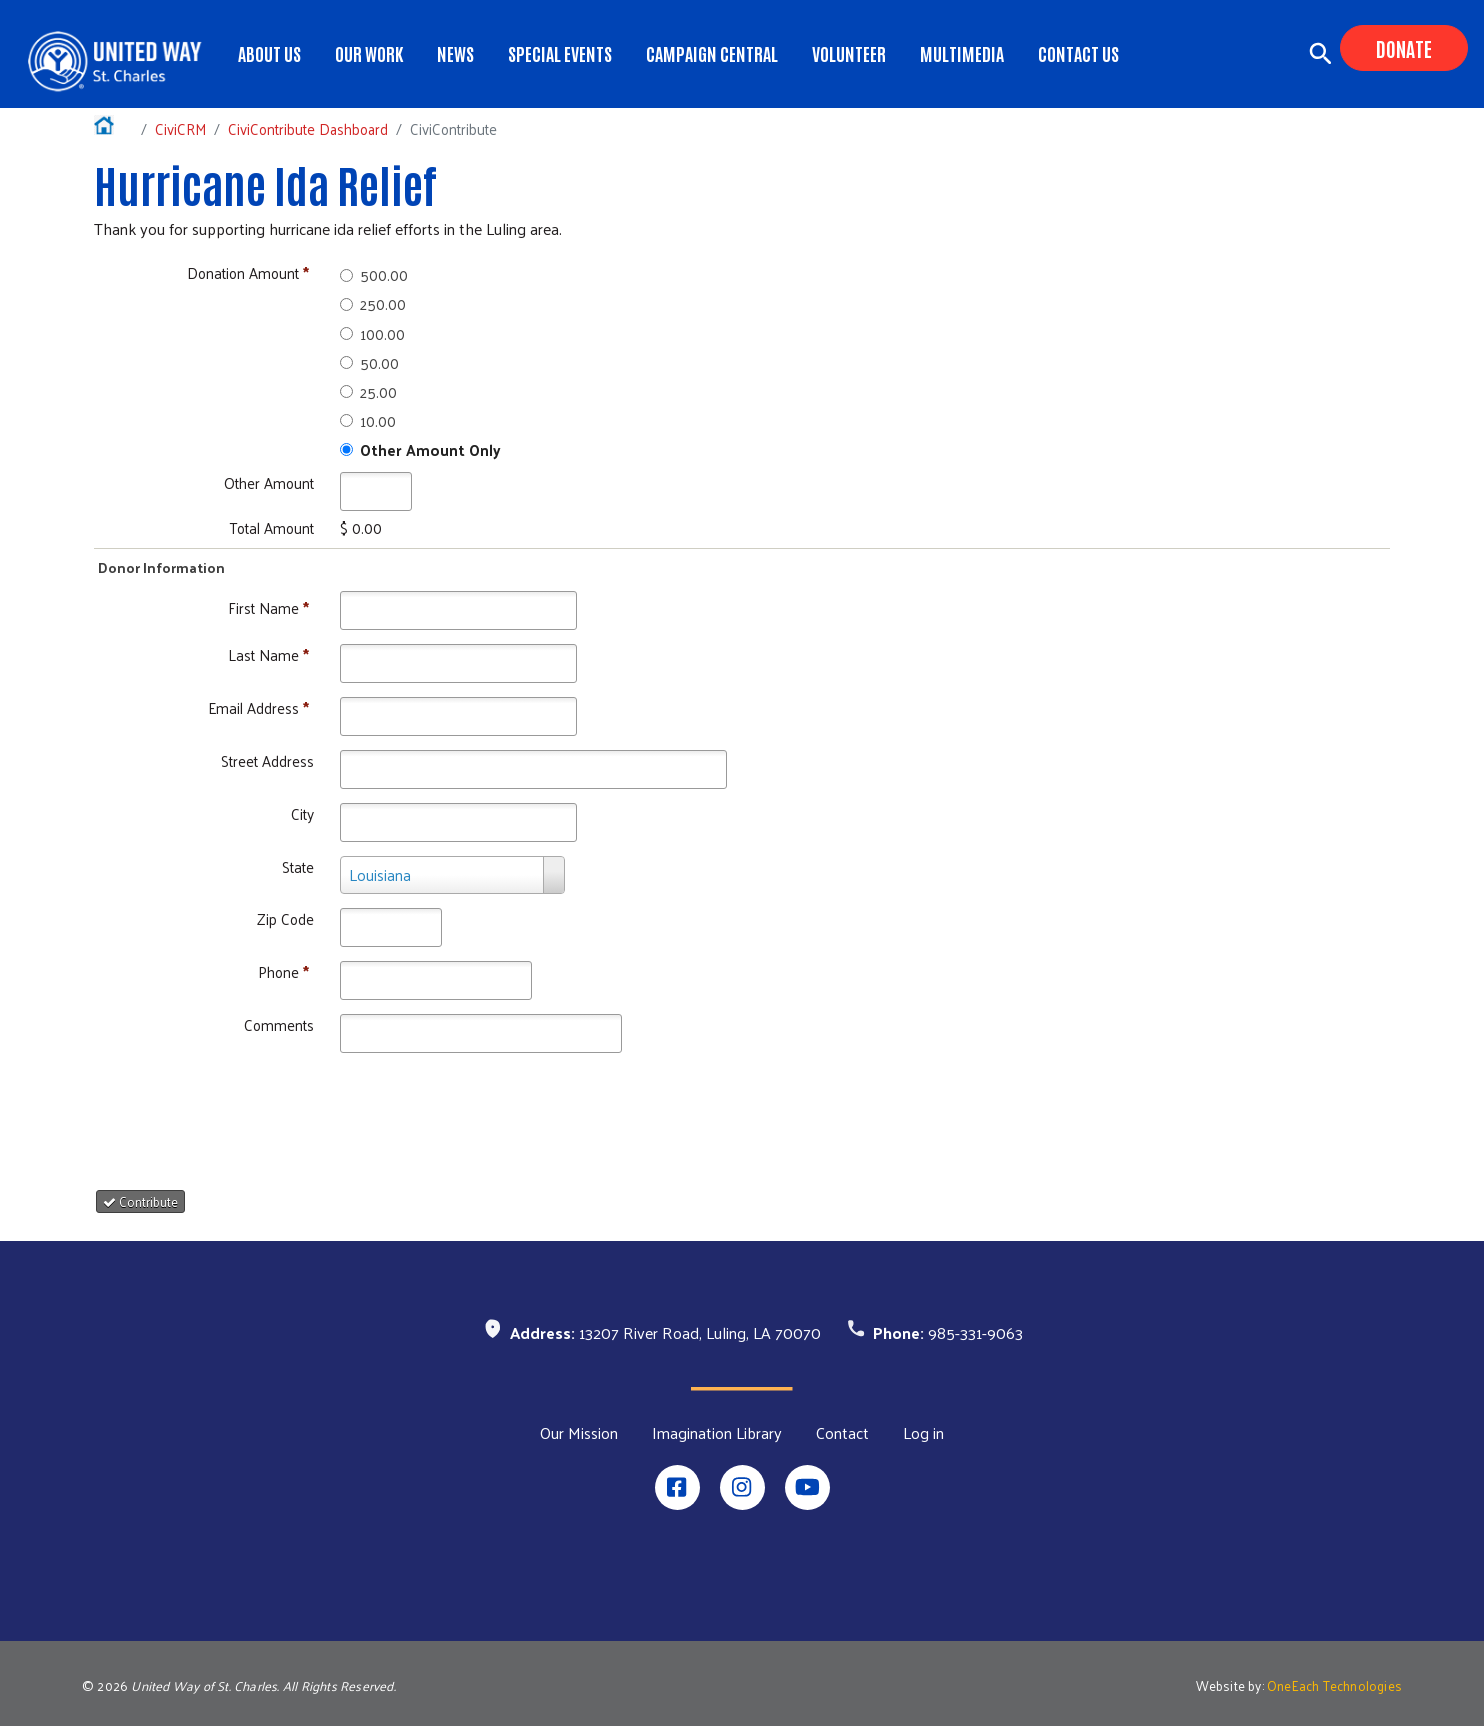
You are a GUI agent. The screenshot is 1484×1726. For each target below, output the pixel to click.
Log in (923, 1433)
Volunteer (849, 53)
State (298, 866)
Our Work (369, 53)
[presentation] (264, 1113)
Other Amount (269, 482)
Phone (283, 971)
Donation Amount (248, 272)
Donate (1404, 48)
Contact (842, 1433)
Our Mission (579, 1433)
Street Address (267, 760)
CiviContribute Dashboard (308, 128)
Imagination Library (717, 1433)
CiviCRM (180, 128)
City (302, 813)
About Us (269, 53)
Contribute (140, 1201)
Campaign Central (712, 53)
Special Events (560, 53)
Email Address (258, 707)
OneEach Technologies (1334, 1685)
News (455, 53)
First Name (268, 607)
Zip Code (285, 918)
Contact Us (1078, 53)
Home (113, 128)
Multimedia (962, 53)
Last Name (268, 654)
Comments (279, 1024)
